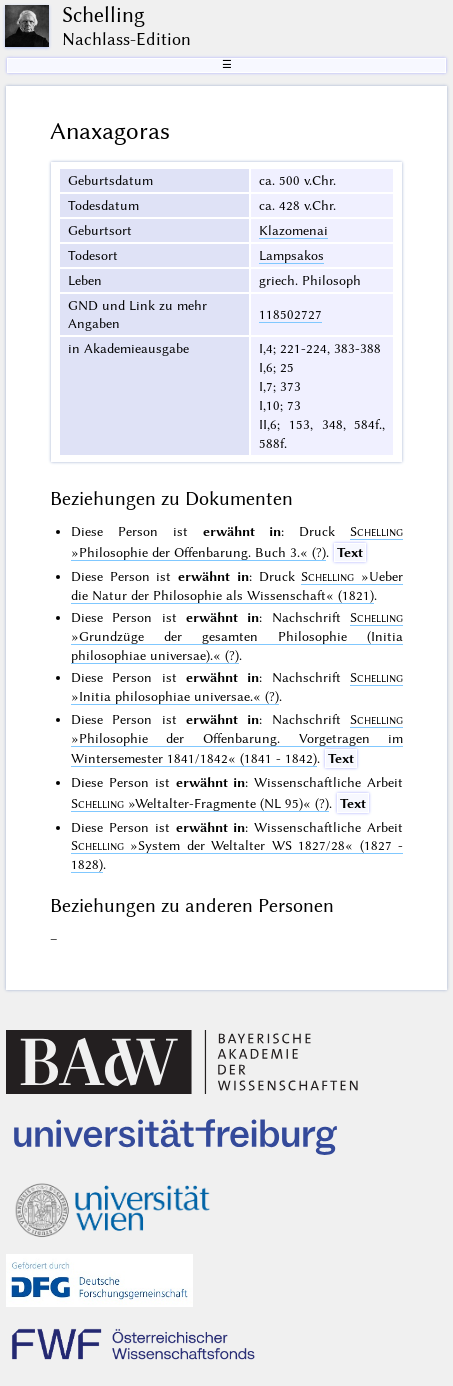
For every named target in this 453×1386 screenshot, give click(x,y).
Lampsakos (291, 255)
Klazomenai (293, 230)
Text (350, 552)
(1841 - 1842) (237, 739)
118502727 (290, 314)
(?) (237, 636)
